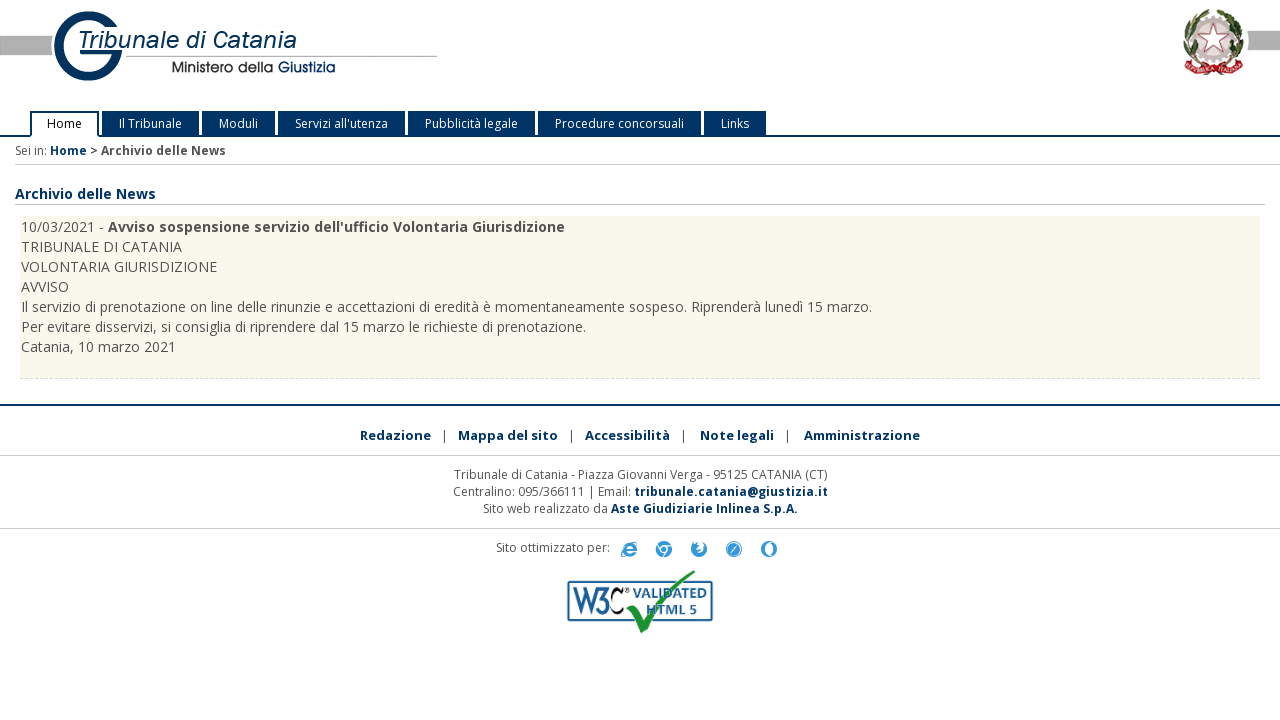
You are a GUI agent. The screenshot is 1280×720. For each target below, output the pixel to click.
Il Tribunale (150, 123)
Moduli (238, 123)
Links (735, 123)
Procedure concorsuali (619, 123)
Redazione (395, 435)
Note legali (737, 435)
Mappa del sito (508, 435)
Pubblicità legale (471, 123)
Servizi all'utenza (341, 123)
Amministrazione (862, 435)
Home (64, 123)
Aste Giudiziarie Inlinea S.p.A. (704, 508)
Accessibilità (627, 435)
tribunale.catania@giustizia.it (731, 491)
